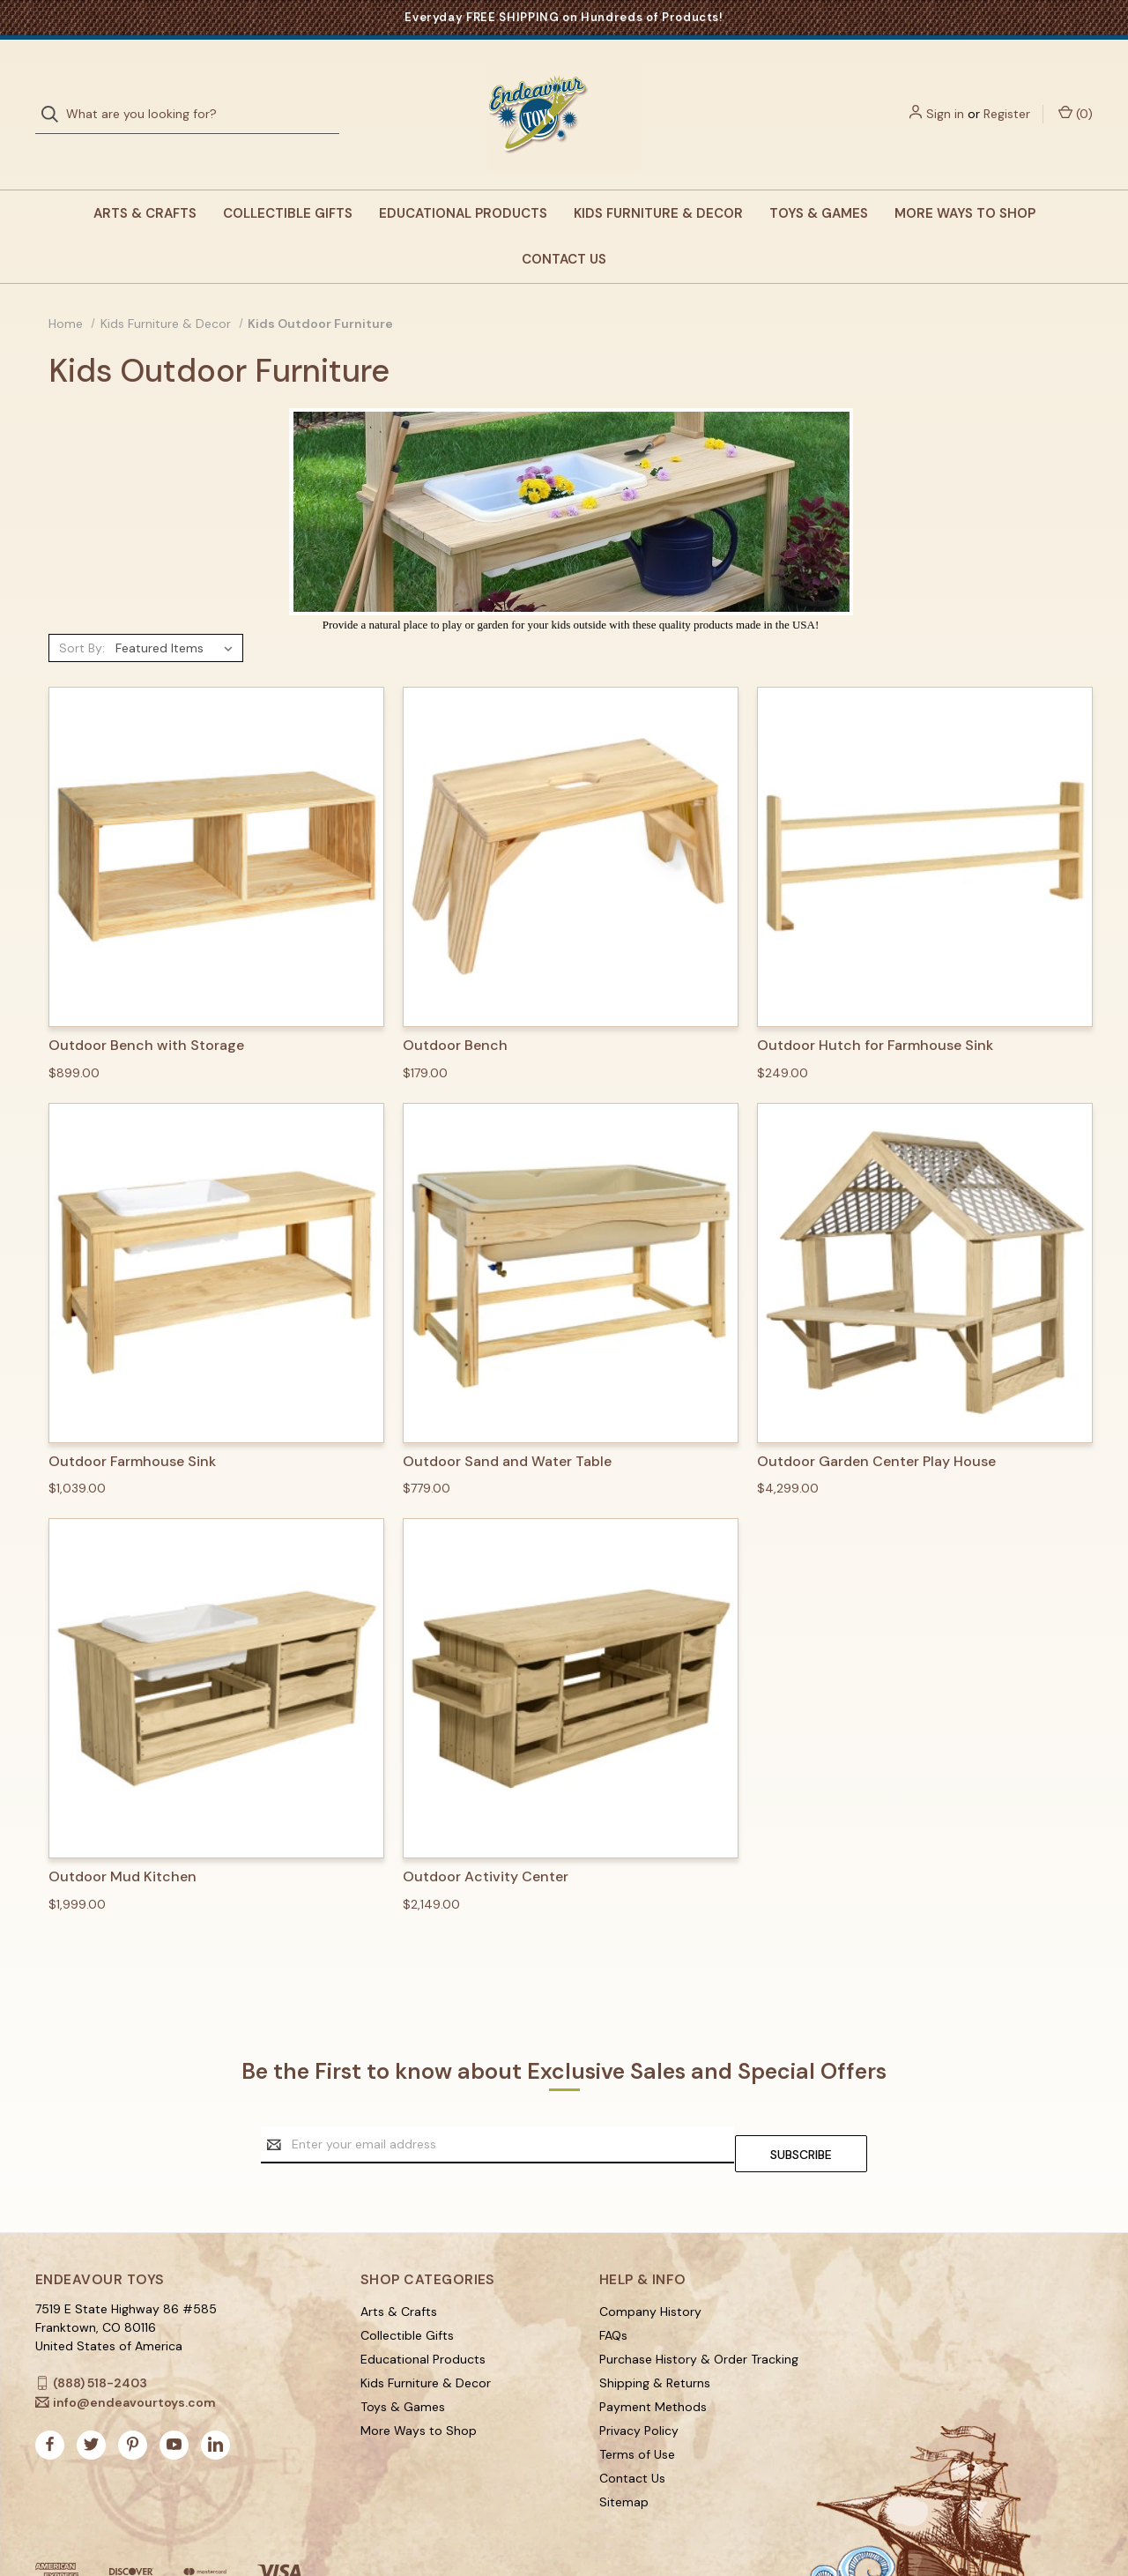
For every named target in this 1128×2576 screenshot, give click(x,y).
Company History (650, 2267)
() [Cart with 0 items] (1075, 95)
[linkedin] (215, 2400)
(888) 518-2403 (100, 2339)
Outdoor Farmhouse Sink (132, 1426)
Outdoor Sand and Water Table (507, 1426)
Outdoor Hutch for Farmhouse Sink (875, 1010)
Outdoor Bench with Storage (146, 1010)
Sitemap (624, 2458)
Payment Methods (653, 2363)
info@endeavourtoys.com (134, 2358)
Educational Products (463, 178)
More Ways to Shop (964, 178)
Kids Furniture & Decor (658, 178)
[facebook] (49, 2400)
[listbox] (177, 612)
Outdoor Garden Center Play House (876, 1426)
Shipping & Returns (654, 2339)
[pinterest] (132, 2400)
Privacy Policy (639, 2386)
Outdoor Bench (455, 1010)
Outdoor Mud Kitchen (122, 1841)
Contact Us (564, 224)
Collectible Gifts (287, 178)
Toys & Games (818, 178)
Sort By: (82, 613)
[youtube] (174, 2400)
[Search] (55, 96)
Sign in (945, 96)
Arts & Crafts (145, 178)
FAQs (613, 2291)
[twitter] (91, 2400)
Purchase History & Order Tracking (698, 2315)
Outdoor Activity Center (485, 1841)
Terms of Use (637, 2410)
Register (1006, 96)
